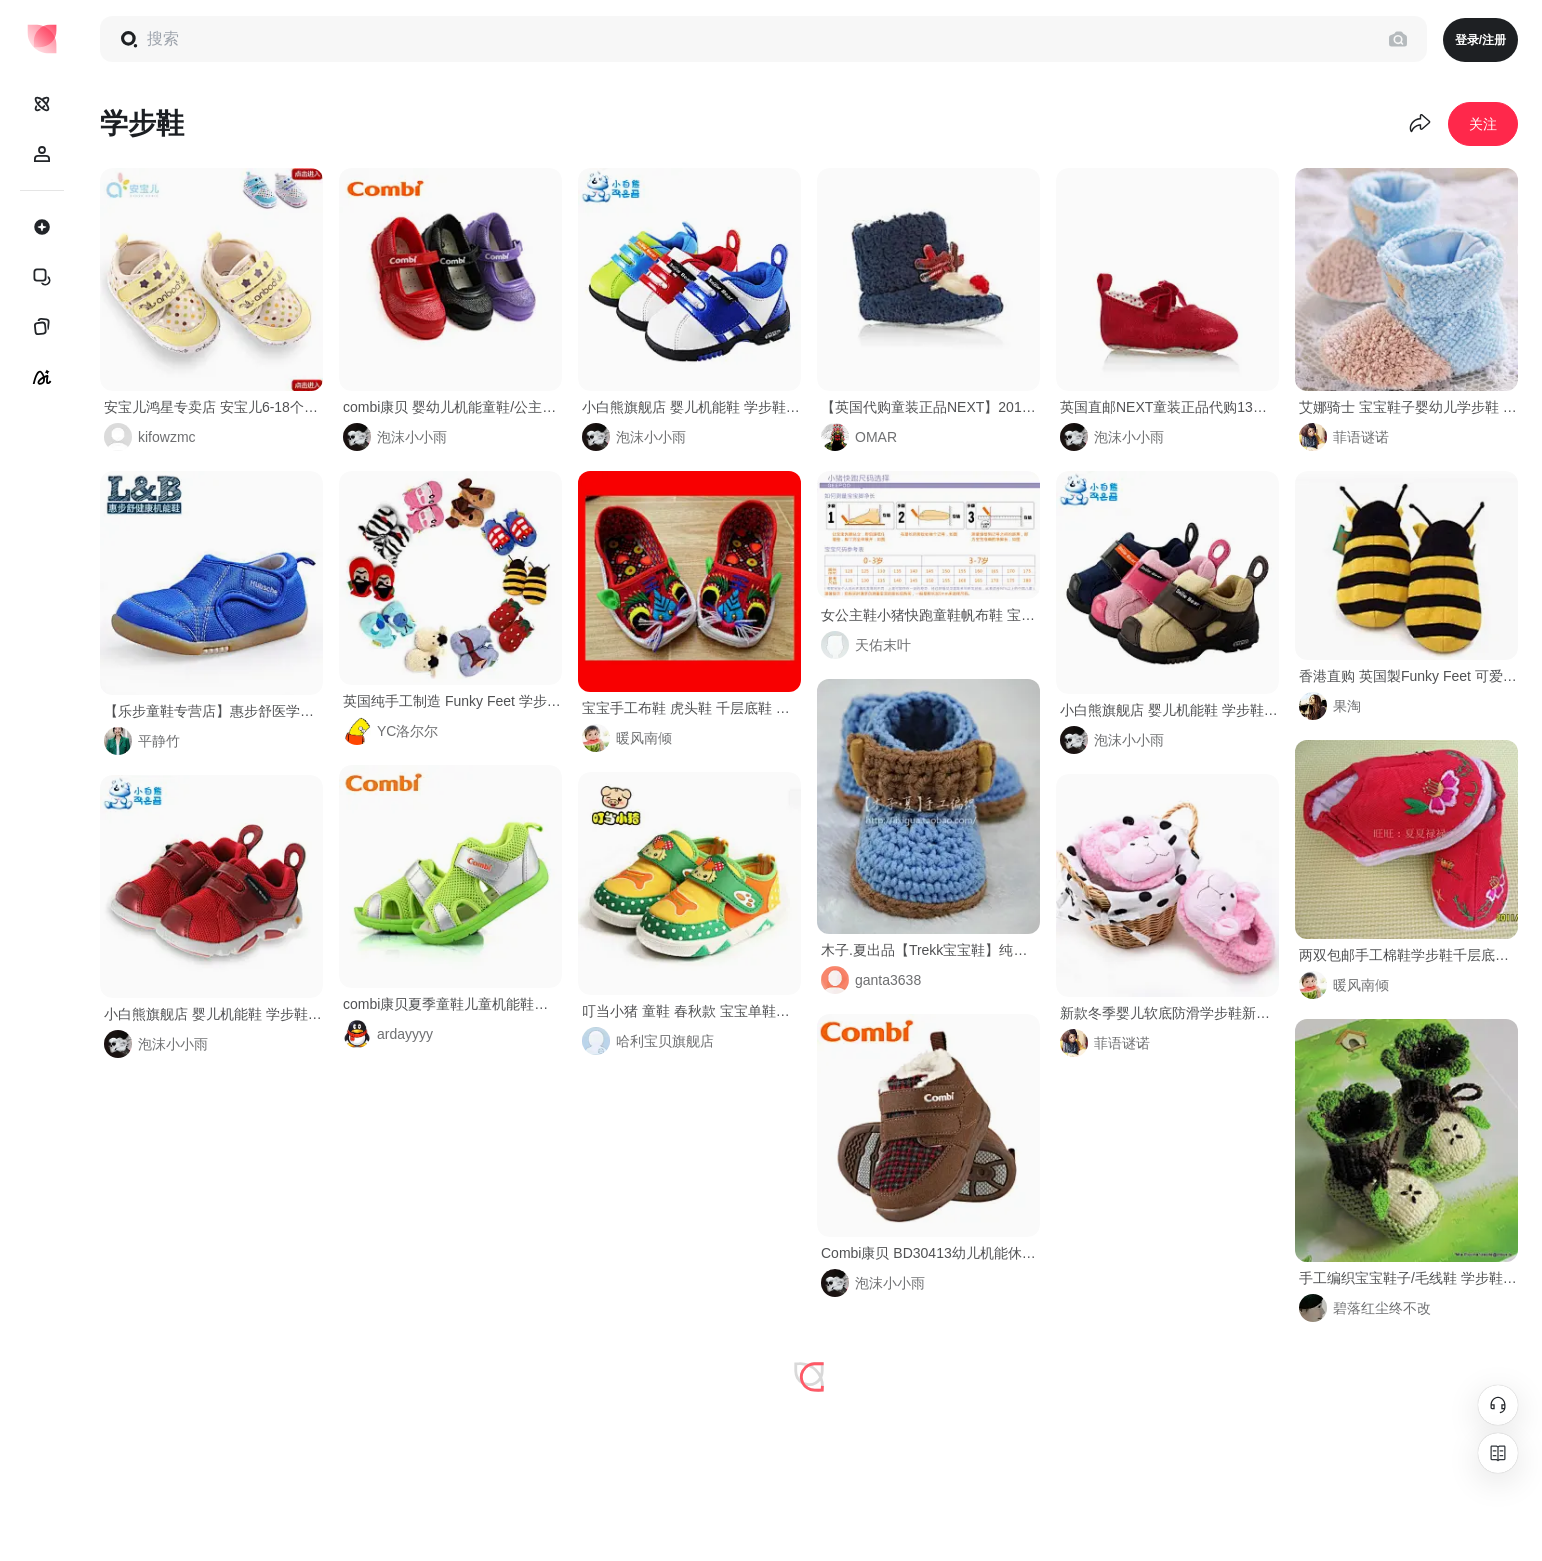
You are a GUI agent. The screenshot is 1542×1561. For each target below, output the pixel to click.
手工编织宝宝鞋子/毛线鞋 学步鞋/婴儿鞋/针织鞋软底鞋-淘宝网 (1408, 1278)
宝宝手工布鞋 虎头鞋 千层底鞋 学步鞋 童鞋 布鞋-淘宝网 (691, 708)
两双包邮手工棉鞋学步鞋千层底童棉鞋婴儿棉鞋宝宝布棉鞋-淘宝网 (1408, 955)
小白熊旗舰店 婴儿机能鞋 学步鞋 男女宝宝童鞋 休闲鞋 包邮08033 (691, 407)
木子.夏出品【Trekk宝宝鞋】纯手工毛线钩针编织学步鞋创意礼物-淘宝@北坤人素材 (930, 950)
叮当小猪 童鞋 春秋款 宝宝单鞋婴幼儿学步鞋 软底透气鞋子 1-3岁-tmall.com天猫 (691, 1011)
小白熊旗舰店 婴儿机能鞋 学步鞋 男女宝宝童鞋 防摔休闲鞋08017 (1169, 710)
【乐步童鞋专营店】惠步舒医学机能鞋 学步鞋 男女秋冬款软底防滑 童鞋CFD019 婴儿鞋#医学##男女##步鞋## (213, 711)
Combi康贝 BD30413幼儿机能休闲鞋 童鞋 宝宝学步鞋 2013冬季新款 (930, 1253)
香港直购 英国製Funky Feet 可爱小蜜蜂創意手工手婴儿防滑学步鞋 (1408, 676)
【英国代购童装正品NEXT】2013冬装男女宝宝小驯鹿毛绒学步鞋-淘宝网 (930, 407)
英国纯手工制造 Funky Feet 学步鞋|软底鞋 (452, 701)
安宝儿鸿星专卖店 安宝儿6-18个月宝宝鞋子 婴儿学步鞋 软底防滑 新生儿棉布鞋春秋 (213, 407)
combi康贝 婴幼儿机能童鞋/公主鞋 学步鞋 (452, 407)
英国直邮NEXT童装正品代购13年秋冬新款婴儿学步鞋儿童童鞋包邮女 (1169, 407)
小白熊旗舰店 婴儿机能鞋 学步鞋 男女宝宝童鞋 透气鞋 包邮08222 (213, 1014)
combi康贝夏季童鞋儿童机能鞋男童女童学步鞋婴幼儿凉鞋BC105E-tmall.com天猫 (452, 1004)
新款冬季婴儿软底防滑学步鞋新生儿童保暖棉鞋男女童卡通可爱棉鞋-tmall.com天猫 (1169, 1013)
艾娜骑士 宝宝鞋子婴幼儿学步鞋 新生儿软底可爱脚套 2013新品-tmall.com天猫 (1408, 407)
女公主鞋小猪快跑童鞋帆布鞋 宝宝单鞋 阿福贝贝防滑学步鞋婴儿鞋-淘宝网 (930, 615)
